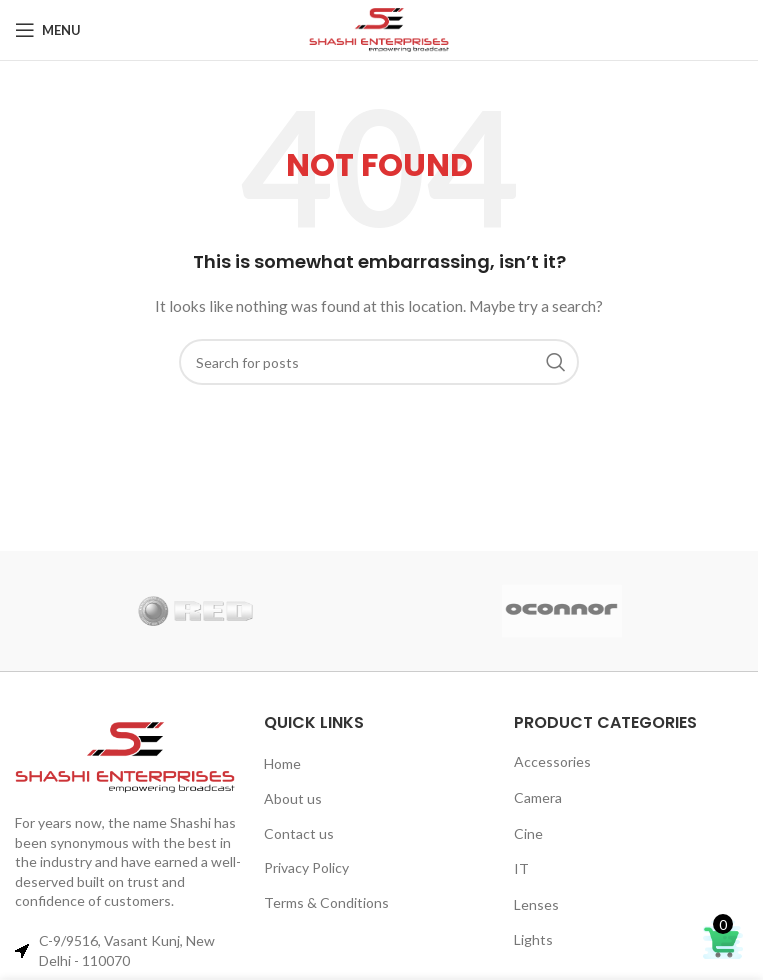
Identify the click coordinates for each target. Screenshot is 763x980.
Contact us (299, 833)
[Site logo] (379, 30)
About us (293, 798)
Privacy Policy (306, 867)
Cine (528, 833)
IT (521, 868)
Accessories (552, 761)
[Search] (379, 362)
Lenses (536, 904)
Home (282, 763)
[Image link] (129, 757)
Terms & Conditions (326, 902)
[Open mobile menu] (48, 30)
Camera (538, 797)
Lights (533, 939)
